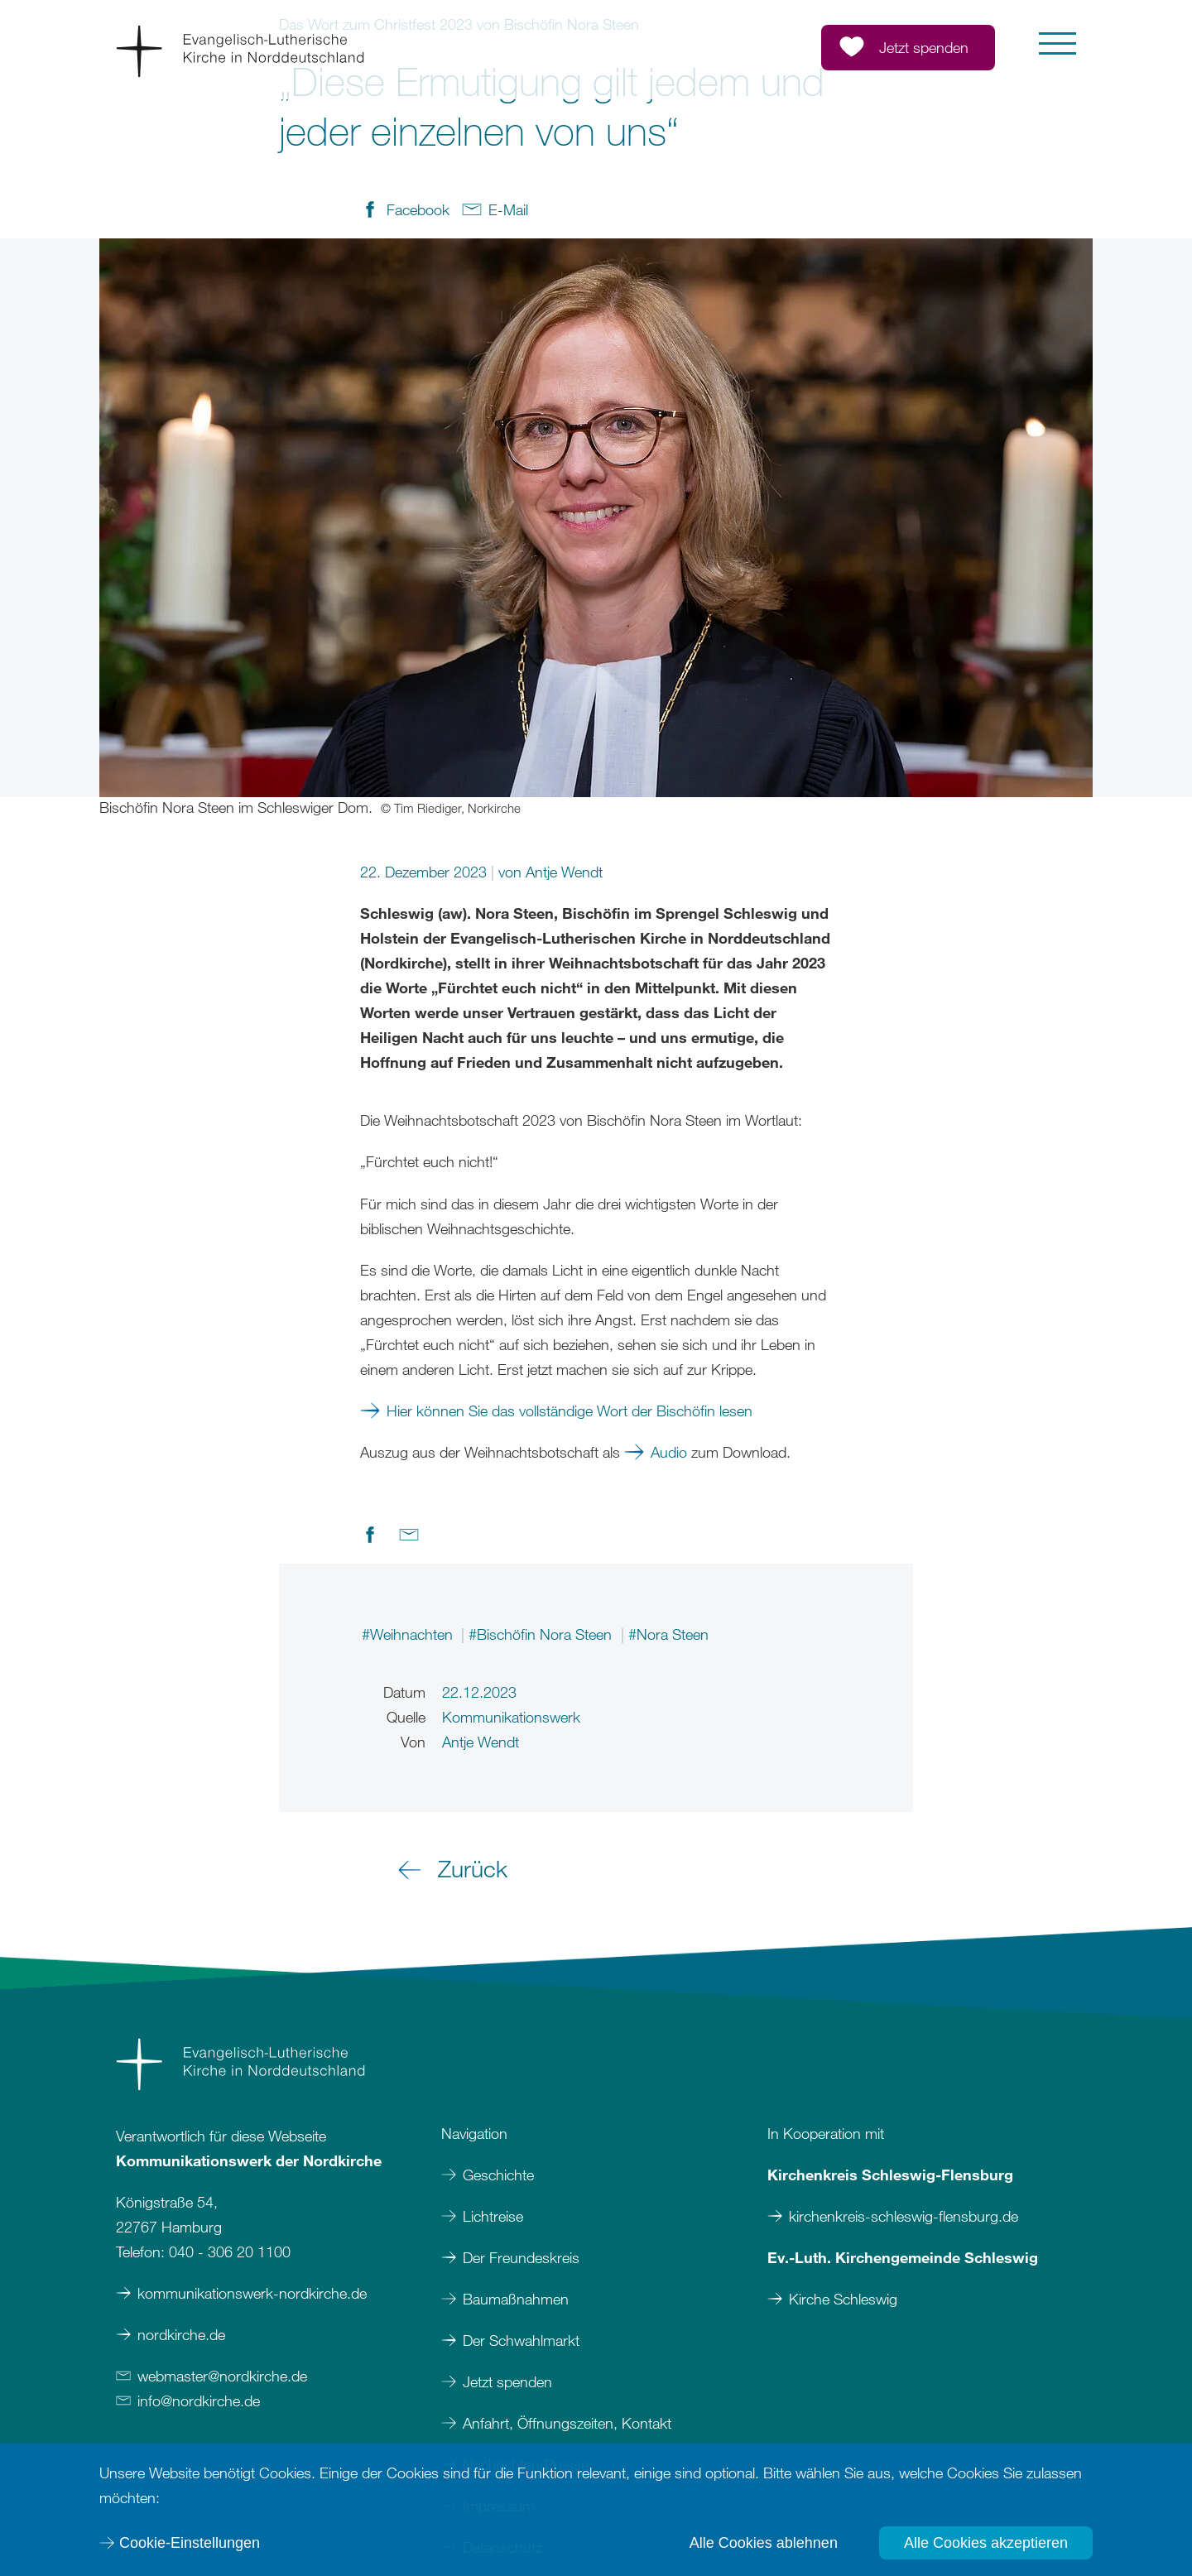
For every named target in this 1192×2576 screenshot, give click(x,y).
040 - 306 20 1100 (230, 2251)
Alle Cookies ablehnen (764, 2543)
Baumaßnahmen (516, 2299)
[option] (596, 528)
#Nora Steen (668, 1634)
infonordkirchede (198, 2400)
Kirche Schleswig (843, 2299)
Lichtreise (493, 2216)
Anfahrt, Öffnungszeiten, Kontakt (567, 2423)
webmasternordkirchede (222, 2376)
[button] (1057, 43)
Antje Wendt (564, 872)
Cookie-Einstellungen (189, 2543)
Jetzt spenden (507, 2381)
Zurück (472, 1868)
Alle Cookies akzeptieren (986, 2543)
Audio (669, 1452)
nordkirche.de (181, 2334)
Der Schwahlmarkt (521, 2340)
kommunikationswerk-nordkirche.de (252, 2293)
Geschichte (498, 2174)
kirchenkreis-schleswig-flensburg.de (903, 2216)
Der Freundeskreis (521, 2257)
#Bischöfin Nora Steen (542, 1634)
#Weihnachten (409, 1634)
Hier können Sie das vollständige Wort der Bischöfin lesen (569, 1410)
